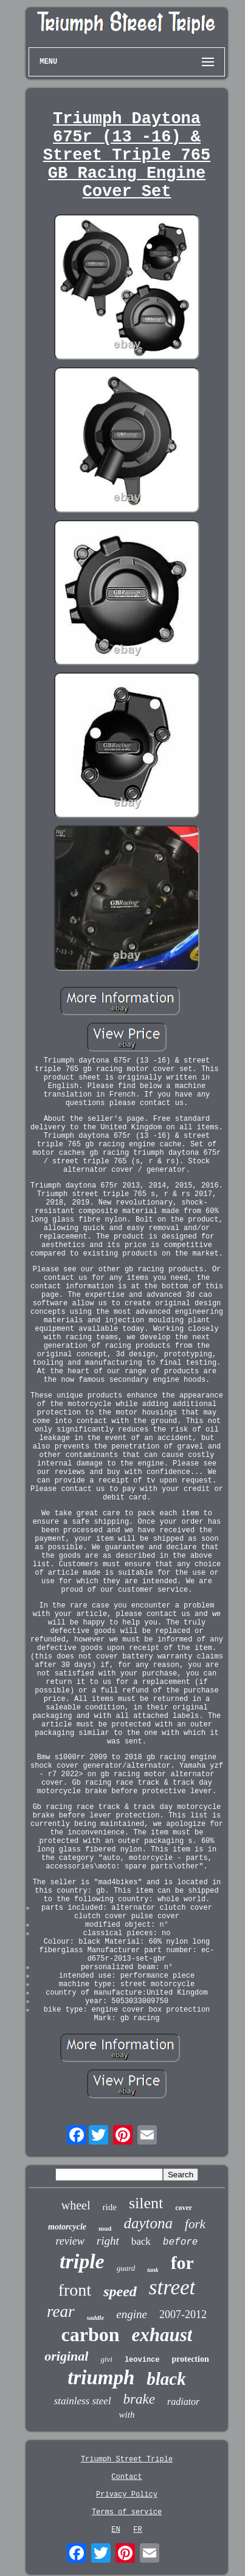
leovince (142, 2360)
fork (195, 2224)
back (141, 2241)
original (66, 2356)
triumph (100, 2377)
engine (131, 2314)
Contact (126, 2477)
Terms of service (127, 2512)
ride (110, 2207)
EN (115, 2530)
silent (146, 2203)
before (180, 2242)
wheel (76, 2205)
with (127, 2414)
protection (190, 2359)
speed (120, 2291)
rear (61, 2311)
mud (104, 2228)
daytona (148, 2223)
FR (137, 2530)
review (70, 2241)
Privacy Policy (126, 2494)
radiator (183, 2401)
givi (106, 2359)
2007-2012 (183, 2314)
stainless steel (82, 2401)
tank (152, 2270)
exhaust (162, 2334)
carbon (90, 2334)
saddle (96, 2317)
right (108, 2240)
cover (183, 2207)
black (166, 2378)
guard (126, 2268)
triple (82, 2261)
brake (139, 2399)
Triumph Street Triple (127, 2459)
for (182, 2263)
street (172, 2287)
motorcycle (67, 2226)
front (74, 2289)
